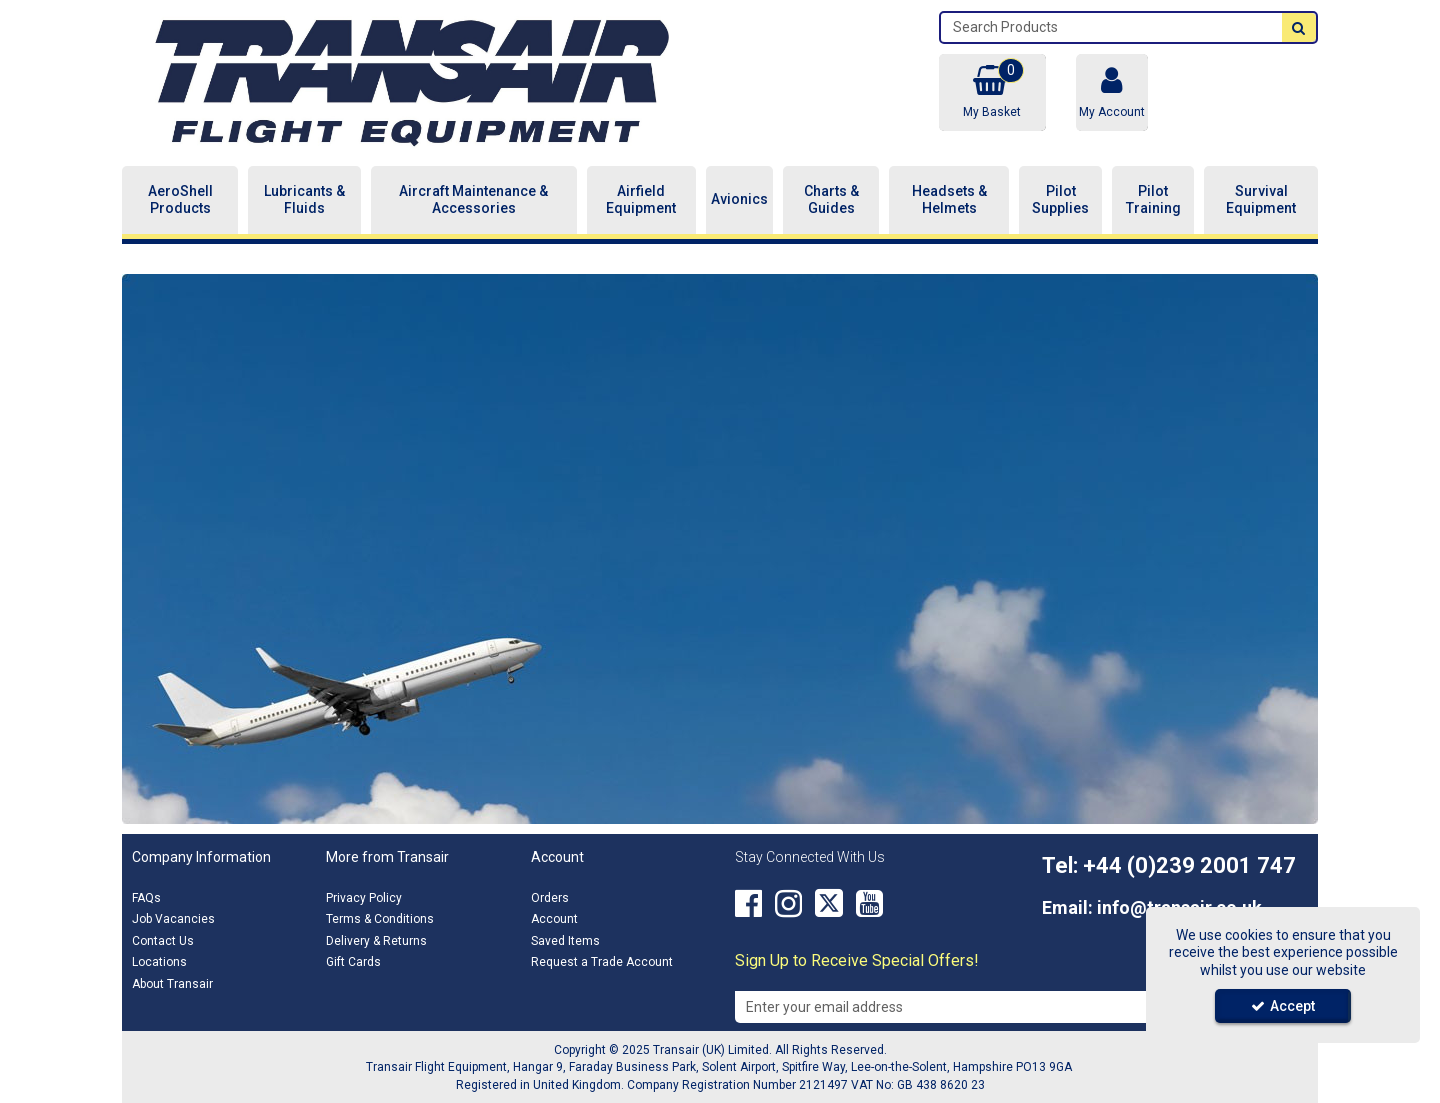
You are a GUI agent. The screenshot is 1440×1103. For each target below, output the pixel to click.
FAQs (146, 898)
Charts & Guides (831, 200)
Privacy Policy (364, 898)
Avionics (739, 199)
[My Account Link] (1112, 92)
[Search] (1111, 27)
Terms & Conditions (380, 919)
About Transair (172, 984)
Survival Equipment (1261, 200)
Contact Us (163, 941)
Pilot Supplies (1060, 200)
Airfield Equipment (641, 200)
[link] (748, 904)
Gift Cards (353, 962)
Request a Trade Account (602, 962)
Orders (550, 898)
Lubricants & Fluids (304, 200)
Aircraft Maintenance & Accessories (473, 200)
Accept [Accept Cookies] (1283, 1006)
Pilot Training (1153, 200)
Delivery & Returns (376, 941)
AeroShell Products (180, 200)
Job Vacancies (173, 919)
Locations (159, 962)
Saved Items (565, 941)
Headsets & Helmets (949, 200)
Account (554, 919)
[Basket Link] (992, 92)
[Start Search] (1299, 27)
